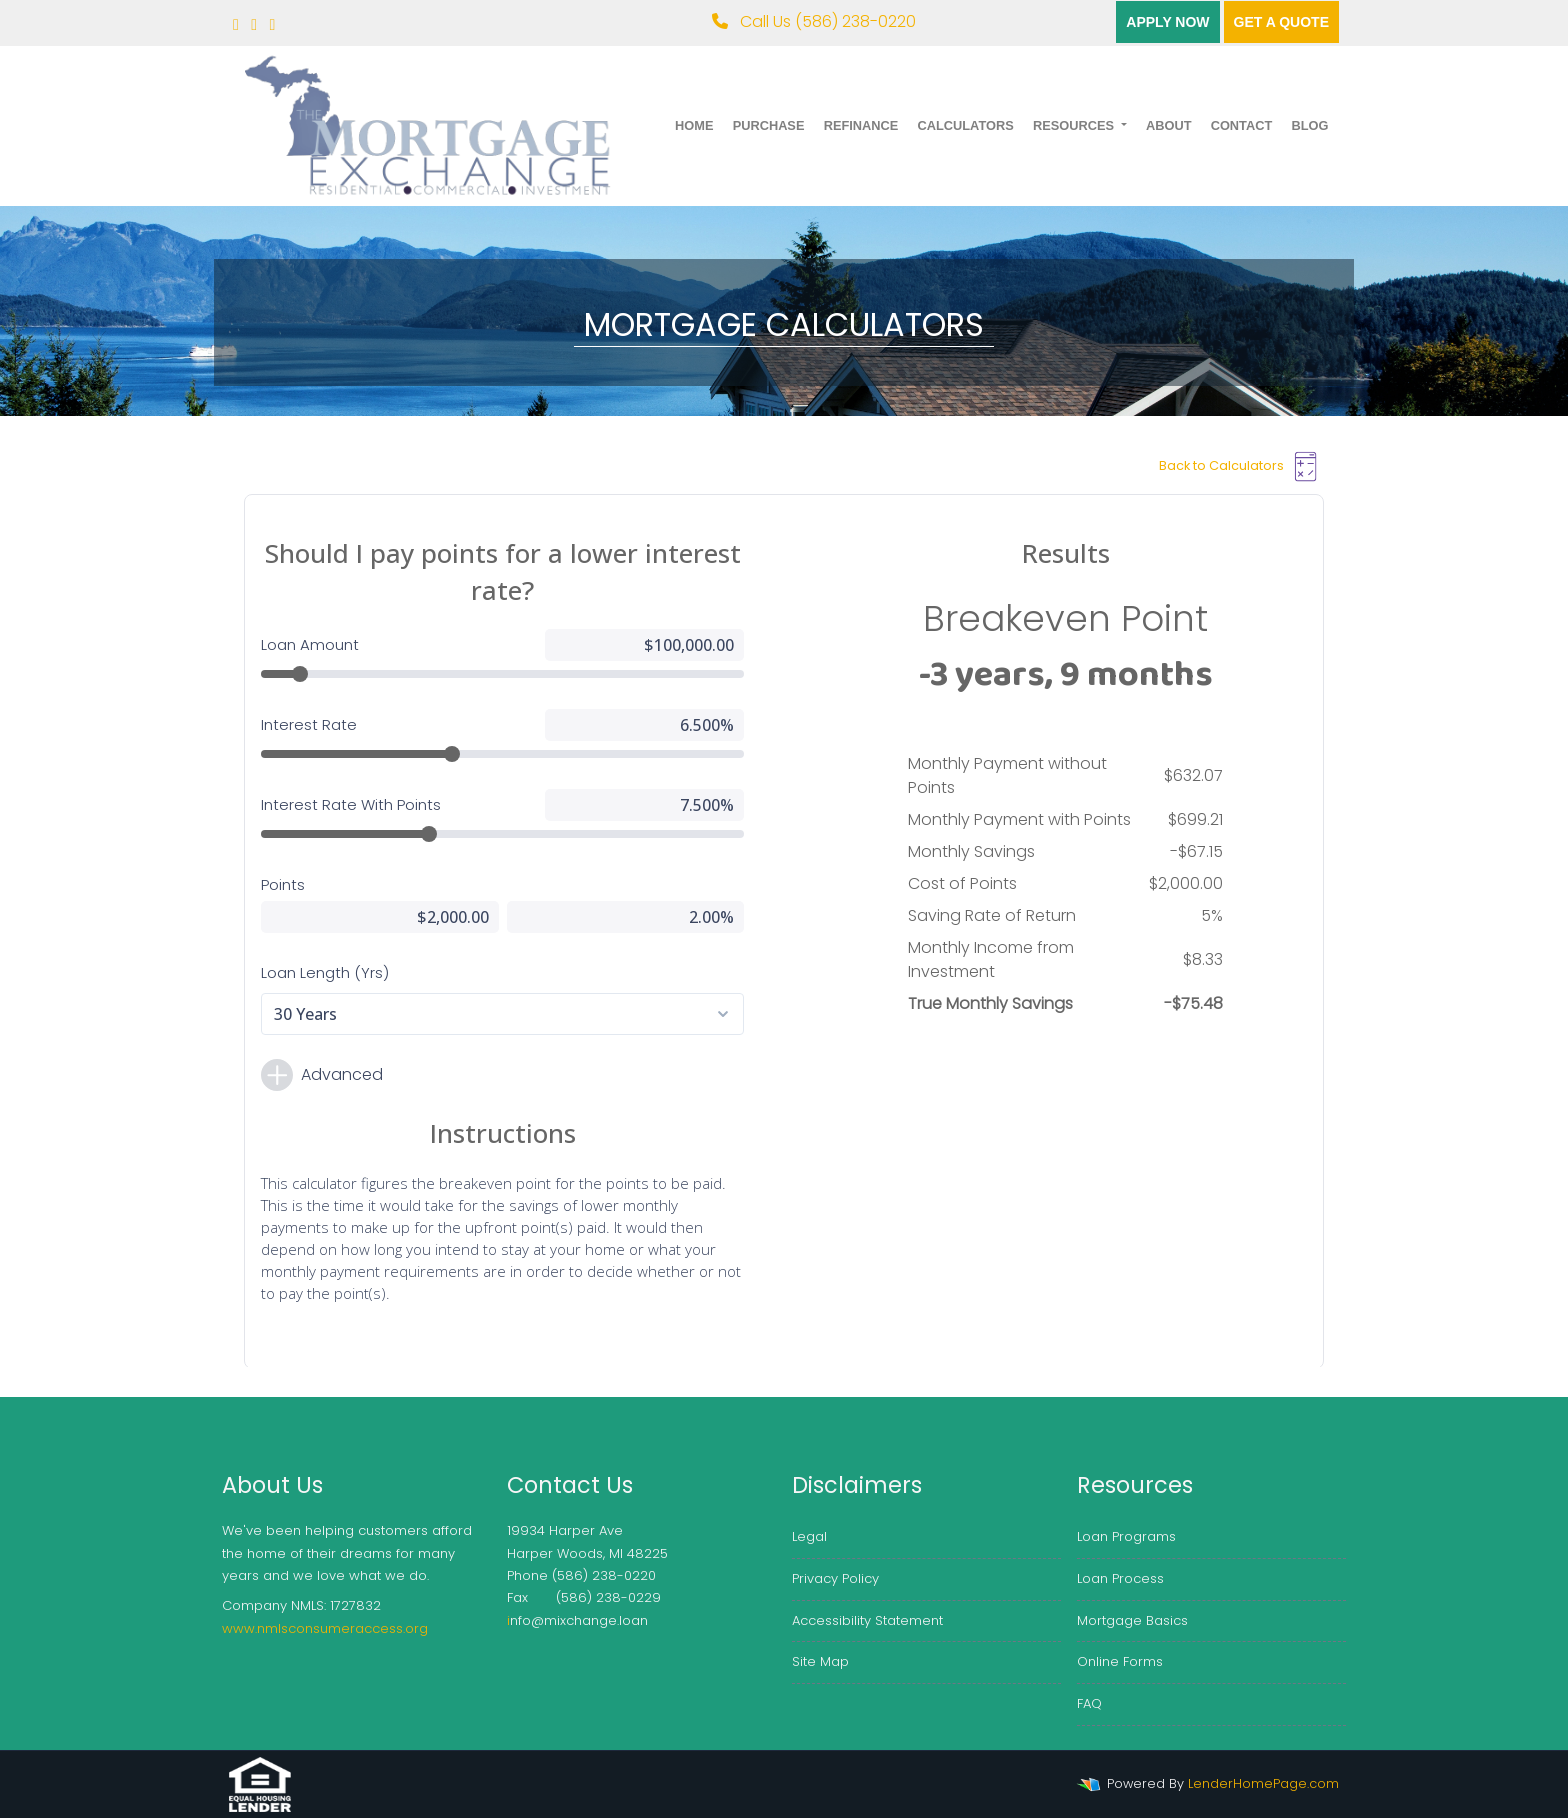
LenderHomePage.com (1263, 1783)
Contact (1242, 125)
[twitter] (254, 24)
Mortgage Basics (1132, 1620)
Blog (1309, 125)
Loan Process (1120, 1578)
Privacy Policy (835, 1578)
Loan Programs (1126, 1536)
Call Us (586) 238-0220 (814, 21)
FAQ (1089, 1703)
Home (694, 125)
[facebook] (236, 24)
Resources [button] (1075, 125)
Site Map (820, 1661)
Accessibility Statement (867, 1620)
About (1169, 125)
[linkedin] (273, 24)
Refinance (861, 125)
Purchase (769, 125)
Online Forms (1120, 1661)
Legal (809, 1536)
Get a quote (1281, 22)
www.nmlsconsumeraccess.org (325, 1628)
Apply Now (1167, 22)
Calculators (965, 125)
